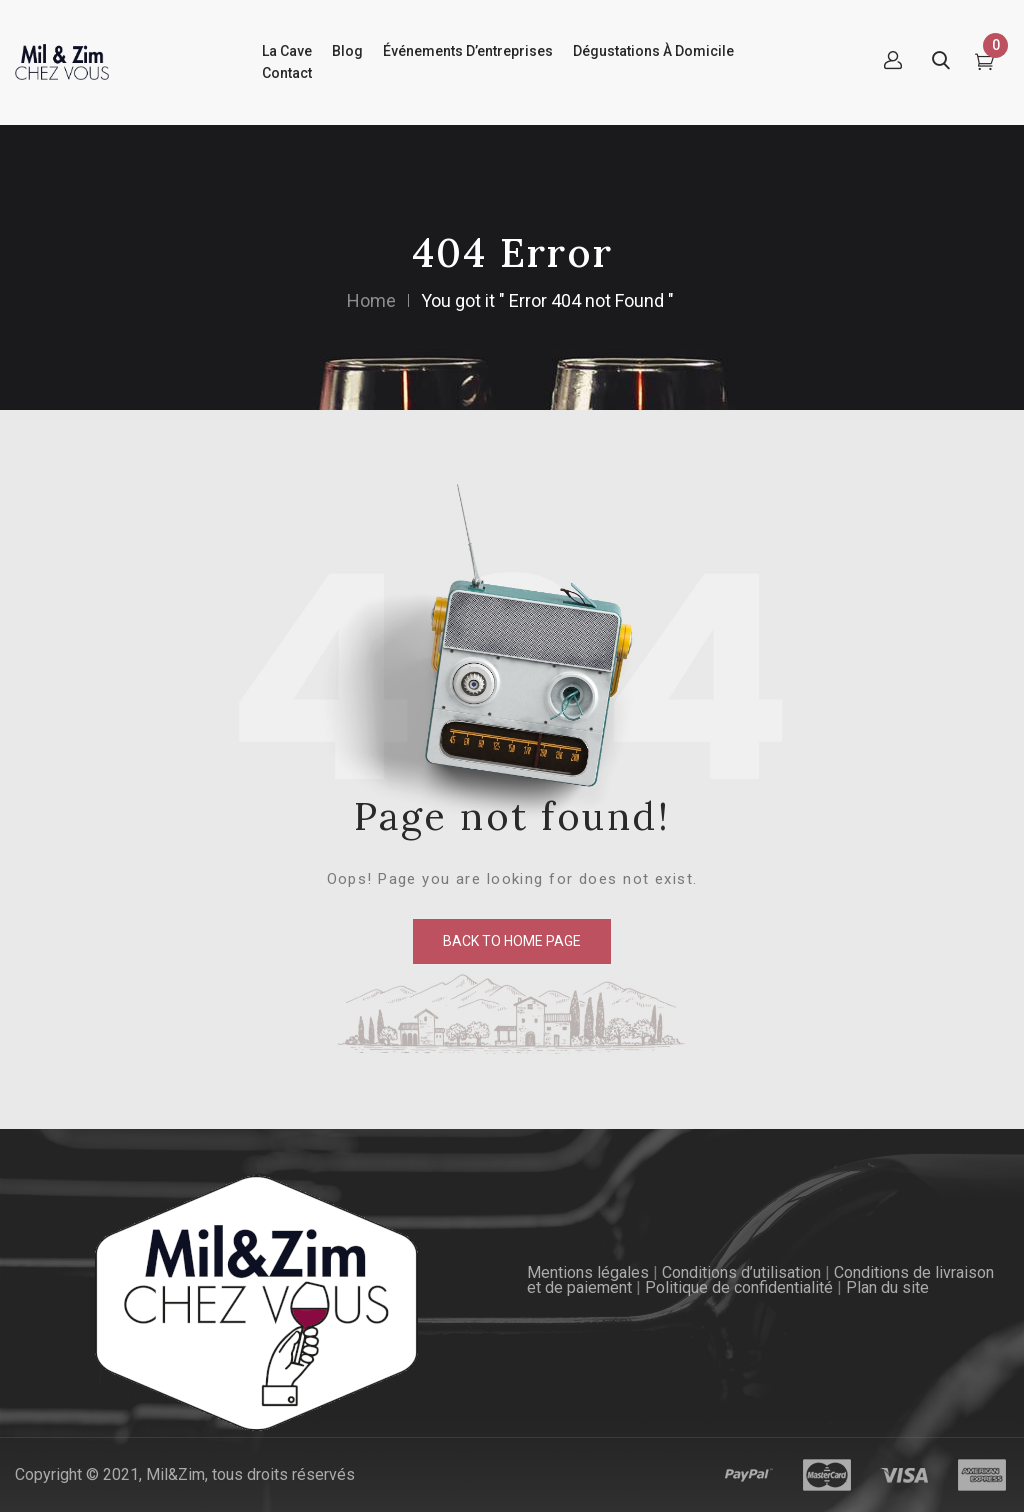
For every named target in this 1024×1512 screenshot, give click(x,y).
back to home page (512, 941)
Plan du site (887, 1287)
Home (371, 300)
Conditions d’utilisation (741, 1272)
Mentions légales (588, 1272)
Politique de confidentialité (739, 1287)
